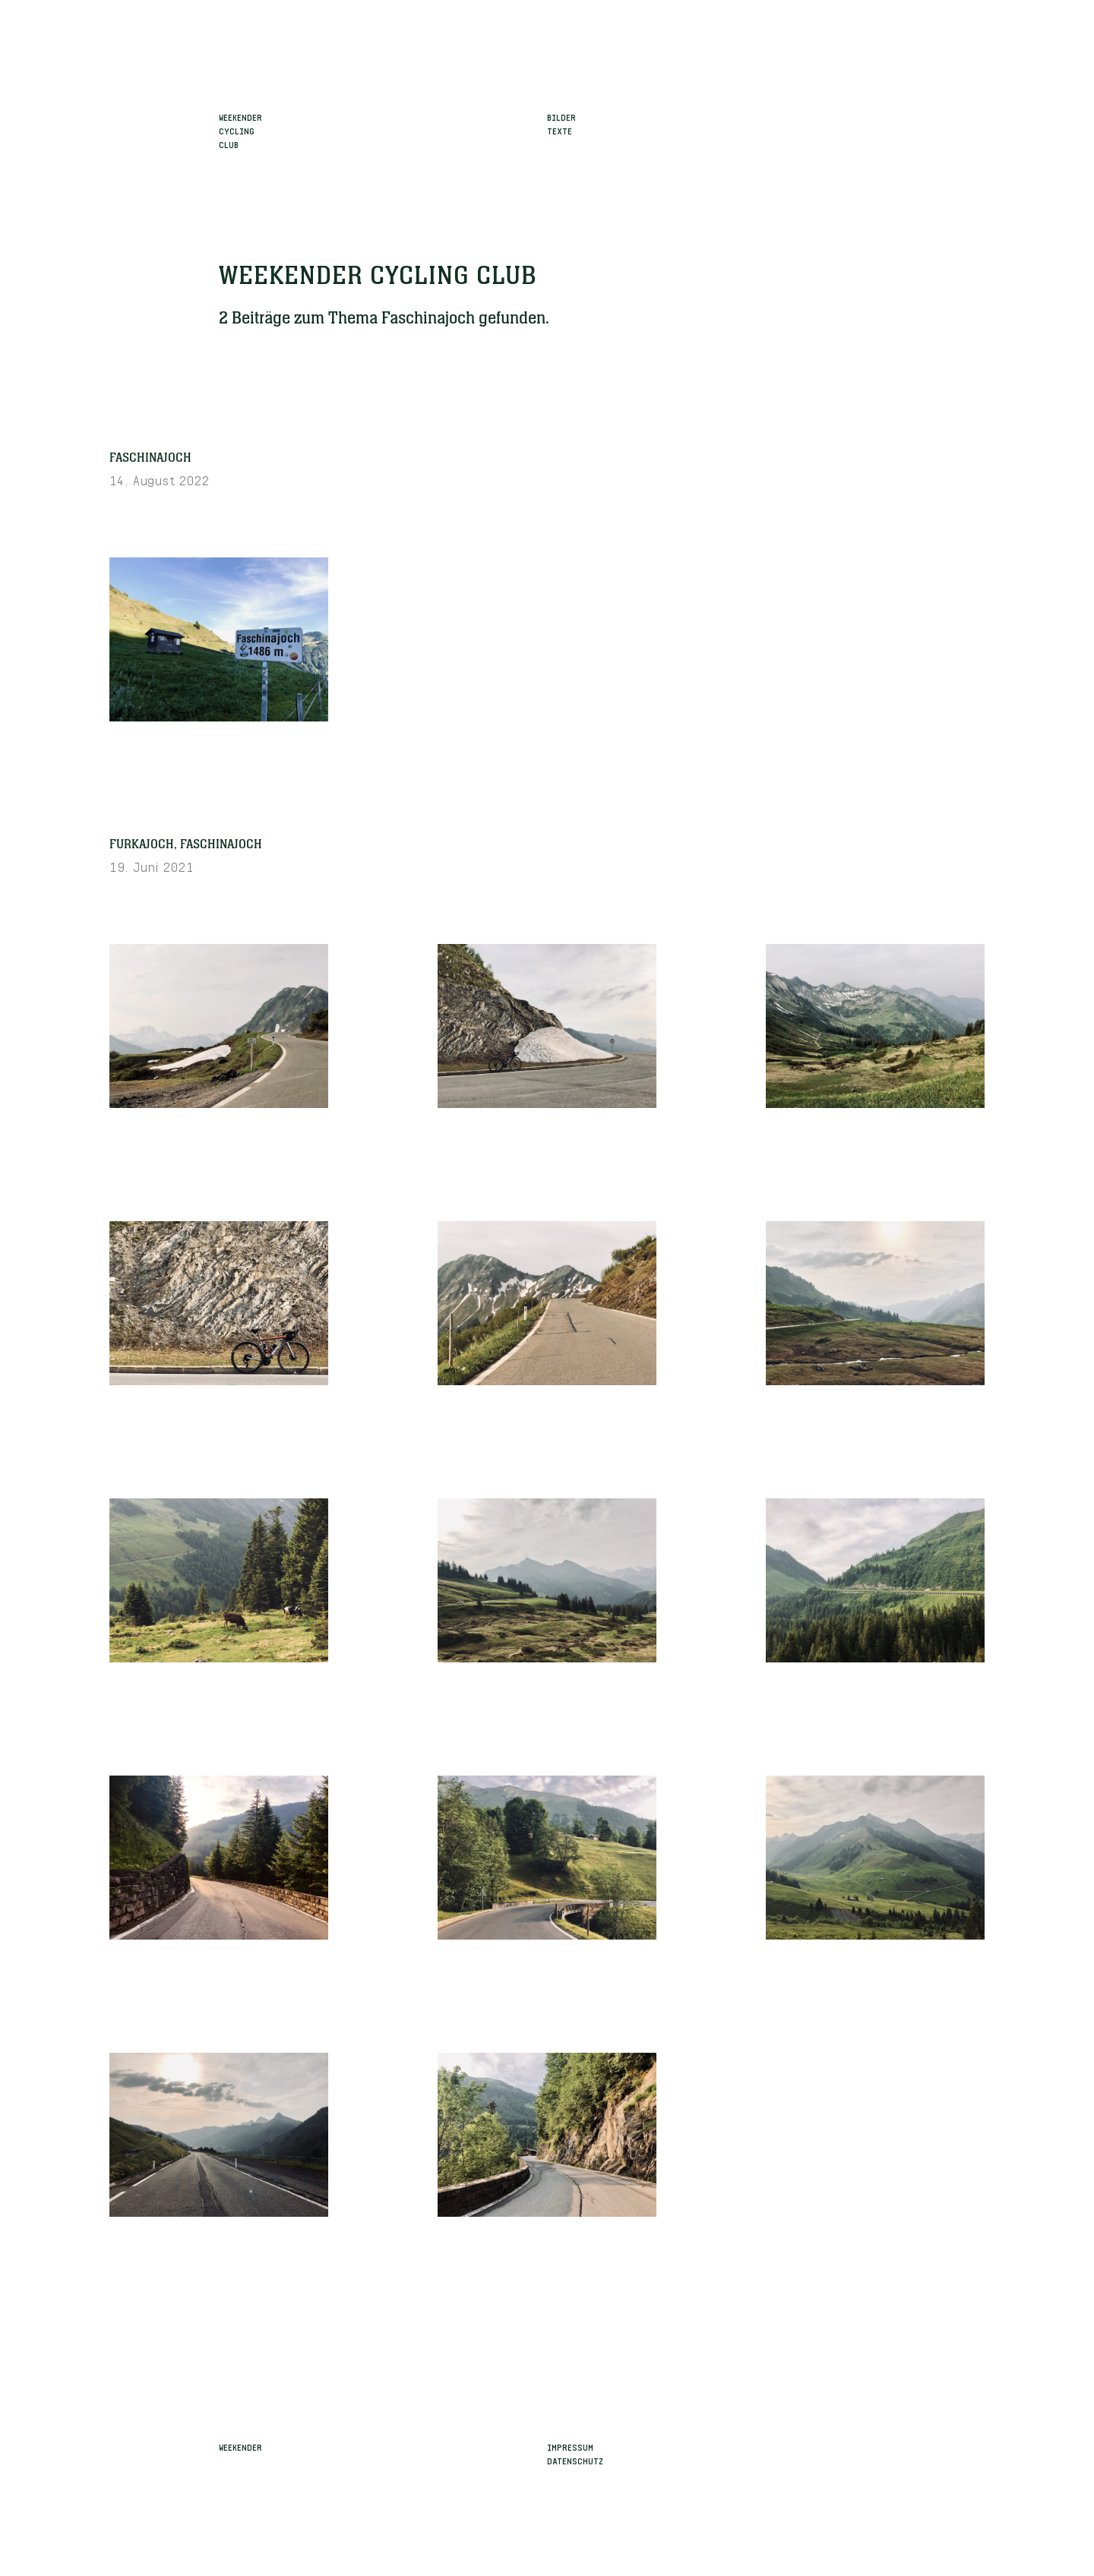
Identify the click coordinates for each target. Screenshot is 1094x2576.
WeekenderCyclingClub (240, 130)
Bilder (561, 116)
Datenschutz (575, 2459)
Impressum (570, 2446)
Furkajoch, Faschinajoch (185, 844)
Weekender (240, 2446)
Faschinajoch (150, 458)
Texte (559, 130)
